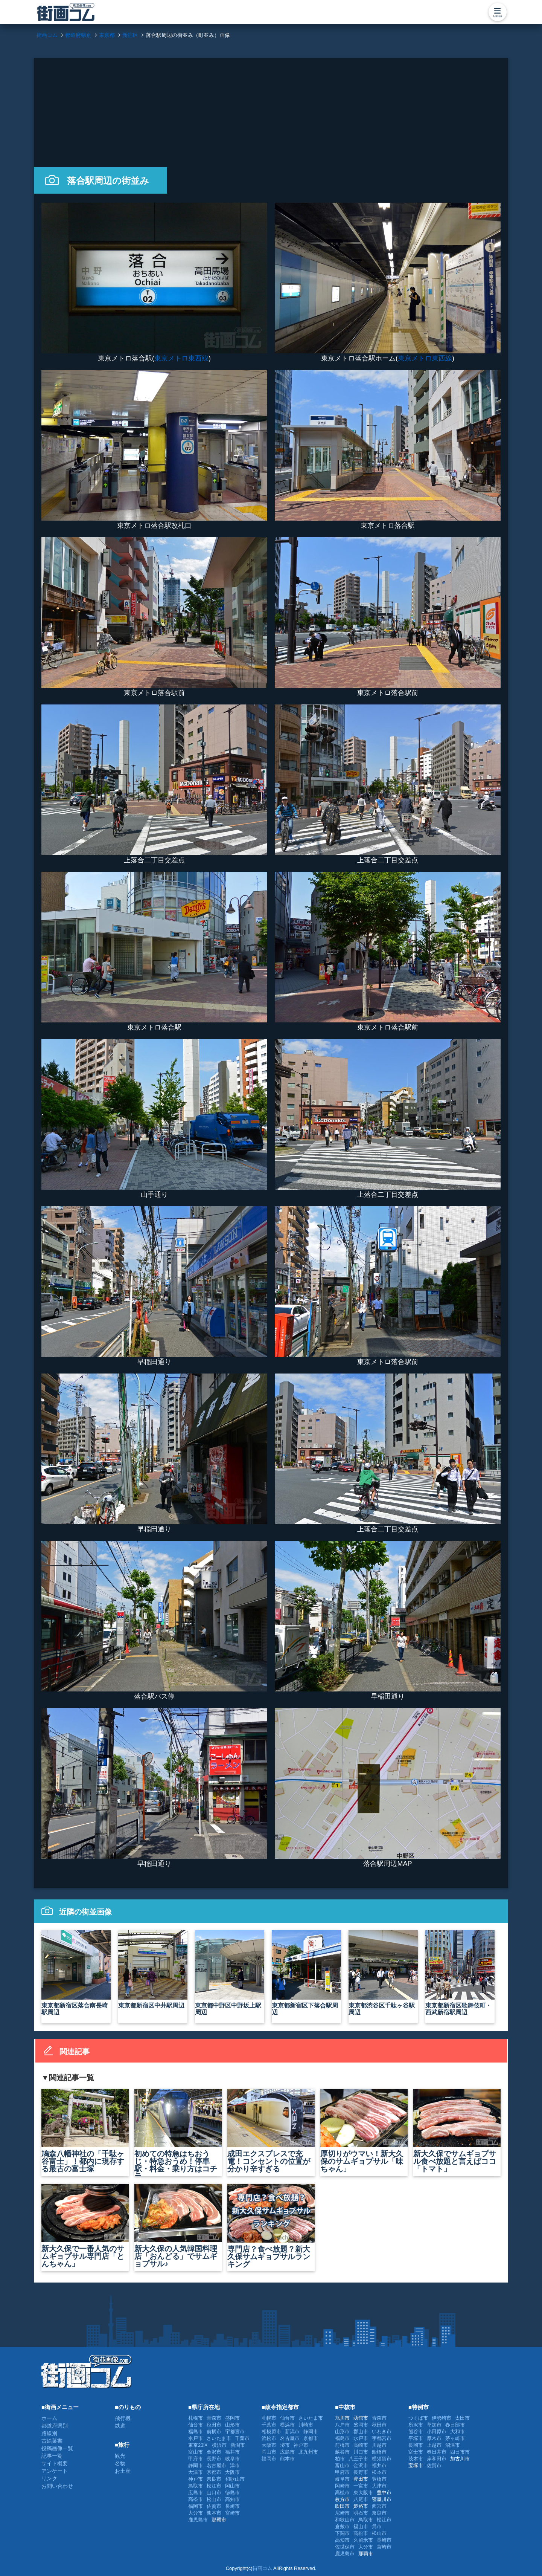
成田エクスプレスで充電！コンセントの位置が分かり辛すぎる (271, 2131)
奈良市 (214, 2479)
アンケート (54, 2471)
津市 (235, 2465)
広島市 (195, 2492)
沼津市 (452, 2445)
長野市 (214, 2458)
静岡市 (195, 2465)
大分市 (195, 2513)
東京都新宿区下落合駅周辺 (306, 1972)
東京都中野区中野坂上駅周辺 (229, 1972)
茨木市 (415, 2458)
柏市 (340, 2458)
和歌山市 (235, 2479)
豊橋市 (379, 2479)
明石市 (360, 2513)
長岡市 (415, 2445)
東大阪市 (363, 2492)
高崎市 (360, 2445)
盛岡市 (232, 2418)
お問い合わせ (57, 2486)
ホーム (49, 2418)
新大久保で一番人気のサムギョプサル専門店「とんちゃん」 (85, 2226)
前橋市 (214, 2431)
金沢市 (214, 2452)
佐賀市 (214, 2506)
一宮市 (360, 2486)
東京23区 (198, 2445)
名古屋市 (216, 2465)
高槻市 (342, 2492)
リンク (49, 2478)
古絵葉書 (51, 2441)
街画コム (262, 2568)
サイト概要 (54, 2463)
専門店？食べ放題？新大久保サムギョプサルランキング (271, 2226)
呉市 (377, 2526)
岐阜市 (232, 2458)
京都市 (214, 2472)
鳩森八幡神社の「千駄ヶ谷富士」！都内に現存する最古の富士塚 (85, 2131)
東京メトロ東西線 (181, 358)
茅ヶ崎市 (455, 2438)
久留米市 (363, 2540)
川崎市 (305, 2425)
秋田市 (214, 2425)
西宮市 (379, 2506)
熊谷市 (415, 2431)
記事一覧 (51, 2456)
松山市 (214, 2499)
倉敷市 (342, 2526)
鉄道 (120, 2426)
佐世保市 (345, 2547)
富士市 (415, 2452)
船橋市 (379, 2452)
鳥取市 (195, 2486)
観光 (120, 2456)
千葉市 (242, 2438)
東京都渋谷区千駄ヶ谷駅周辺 (383, 1972)
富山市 (195, 2452)
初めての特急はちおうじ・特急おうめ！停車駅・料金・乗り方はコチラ (178, 2132)
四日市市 (460, 2452)
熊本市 (214, 2513)
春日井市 (436, 2452)
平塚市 (415, 2438)
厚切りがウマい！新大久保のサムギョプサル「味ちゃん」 (364, 2131)
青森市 (214, 2418)
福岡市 (195, 2506)
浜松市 (269, 2438)
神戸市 (195, 2479)
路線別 (49, 2433)
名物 (120, 2463)
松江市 (214, 2486)
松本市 (379, 2472)
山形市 (232, 2425)
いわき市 (381, 2431)
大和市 (457, 2431)
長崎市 (232, 2506)
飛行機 (123, 2418)
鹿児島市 (198, 2520)
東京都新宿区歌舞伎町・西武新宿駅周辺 (460, 1972)
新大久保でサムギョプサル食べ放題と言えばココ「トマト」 (457, 2131)
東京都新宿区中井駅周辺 (152, 1969)
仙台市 (195, 2425)
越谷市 (342, 2452)
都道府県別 (54, 2426)
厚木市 (434, 2438)
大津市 (195, 2472)
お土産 (123, 2471)
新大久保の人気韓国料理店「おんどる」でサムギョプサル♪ (178, 2226)
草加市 (434, 2425)
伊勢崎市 (441, 2418)
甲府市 (195, 2458)
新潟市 (237, 2445)
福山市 (360, 2526)
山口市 (214, 2492)
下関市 (342, 2533)
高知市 (232, 2499)
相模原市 (271, 2431)
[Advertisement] (271, 110)
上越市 (434, 2445)
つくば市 (418, 2418)
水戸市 (195, 2438)
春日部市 (455, 2425)
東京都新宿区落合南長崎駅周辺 (76, 1972)
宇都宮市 (235, 2431)
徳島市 (232, 2492)
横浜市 (219, 2445)
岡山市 (232, 2486)
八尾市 (360, 2499)
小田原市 (436, 2431)
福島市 (195, 2431)
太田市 (462, 2418)
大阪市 (232, 2472)
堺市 (285, 2445)
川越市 (379, 2445)
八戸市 (342, 2425)
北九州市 (308, 2452)
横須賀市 (381, 2458)
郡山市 (360, 2431)
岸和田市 (436, 2458)
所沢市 (415, 2425)
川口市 (360, 2452)
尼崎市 (342, 2513)
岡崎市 (342, 2486)
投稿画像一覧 (57, 2448)
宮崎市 (232, 2513)
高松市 (195, 2499)
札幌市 (195, 2418)
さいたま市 (219, 2438)
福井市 (232, 2452)
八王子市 (358, 2458)
